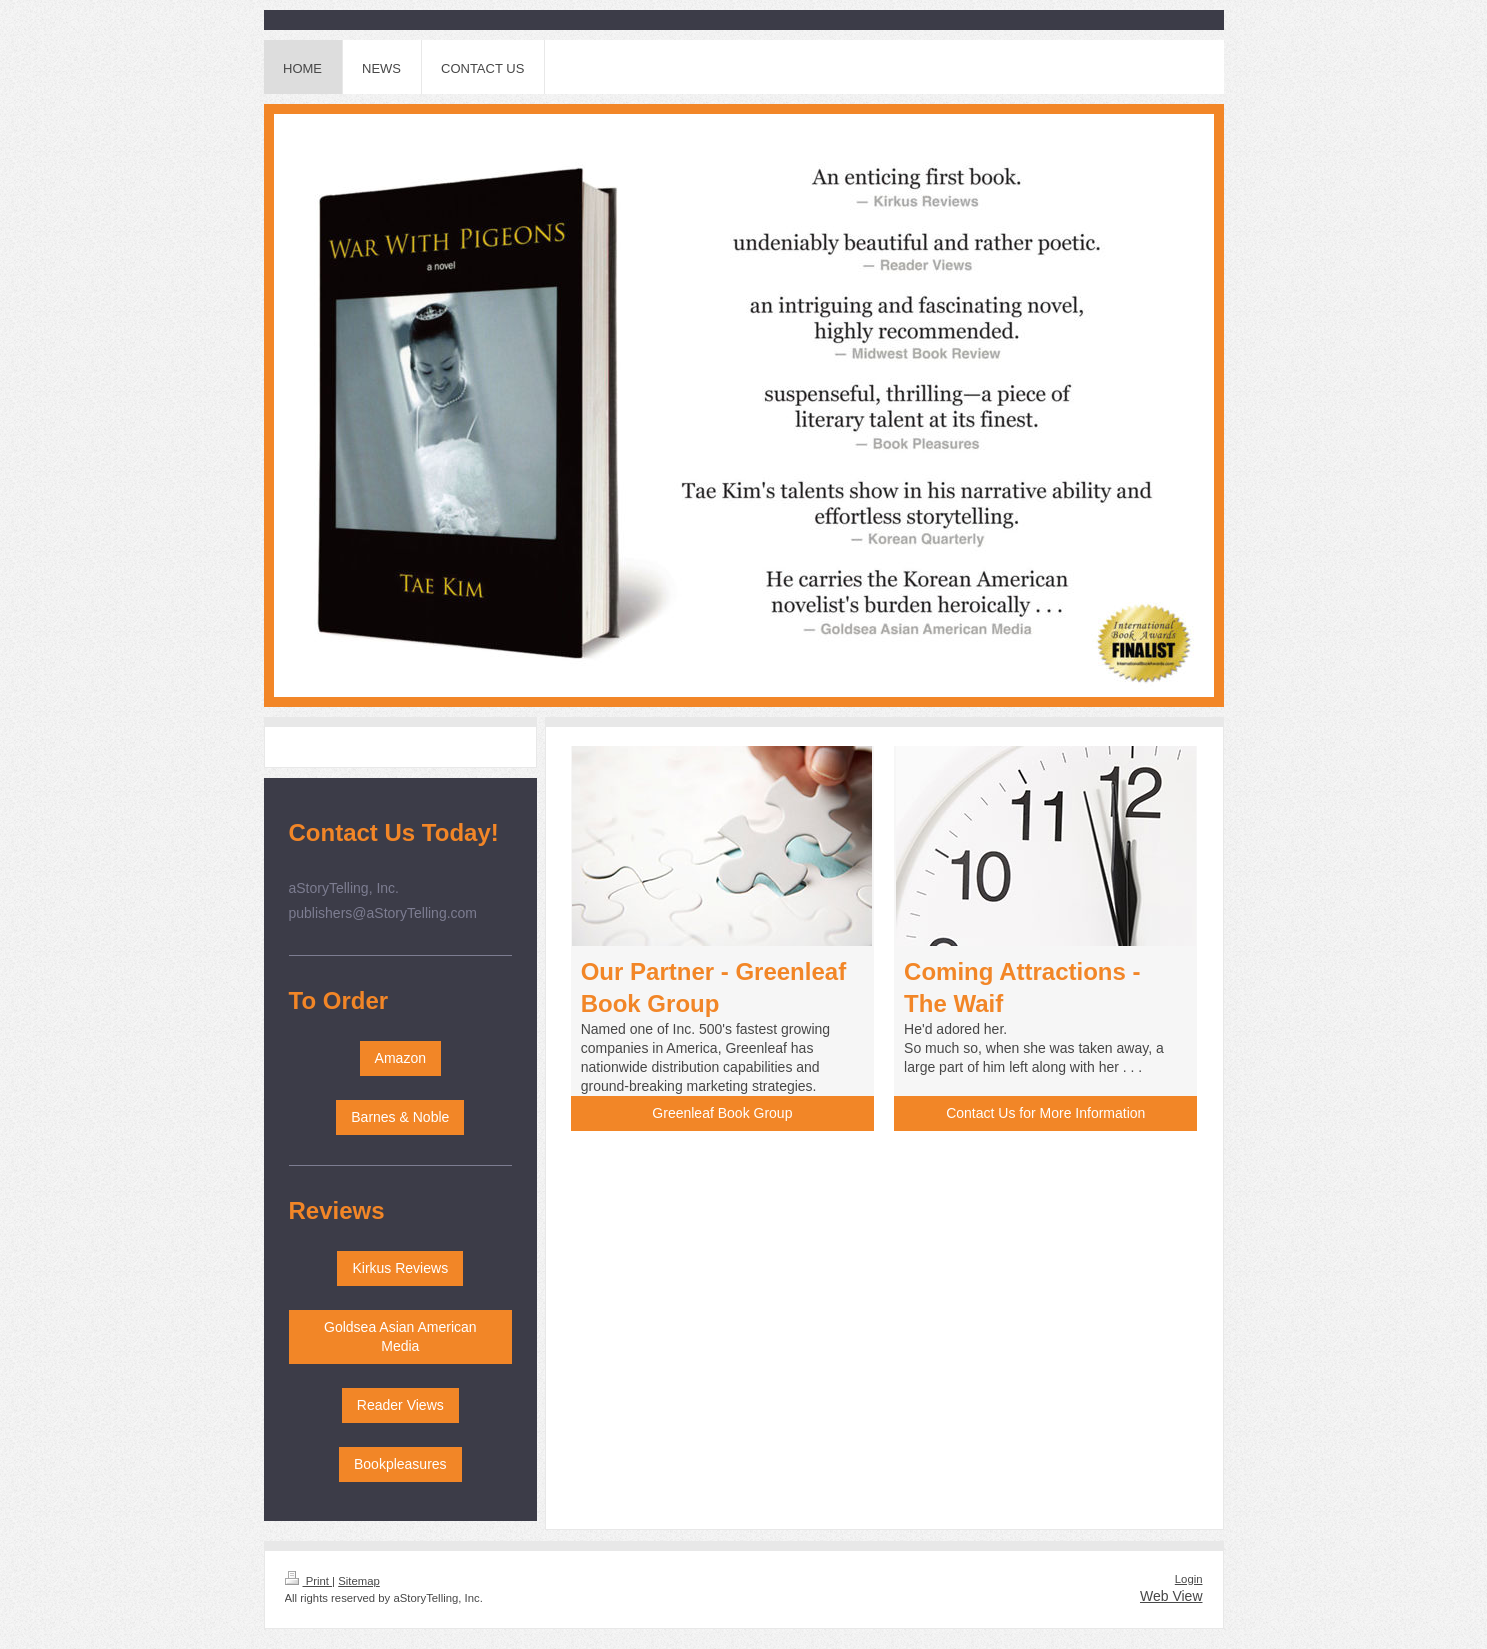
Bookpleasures (400, 1464)
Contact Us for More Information (1045, 1113)
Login (1189, 1579)
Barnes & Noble (400, 1117)
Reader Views (400, 1405)
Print (309, 1581)
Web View (1171, 1596)
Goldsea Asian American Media (400, 1336)
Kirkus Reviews (400, 1268)
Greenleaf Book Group (722, 1113)
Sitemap (359, 1581)
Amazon (400, 1058)
